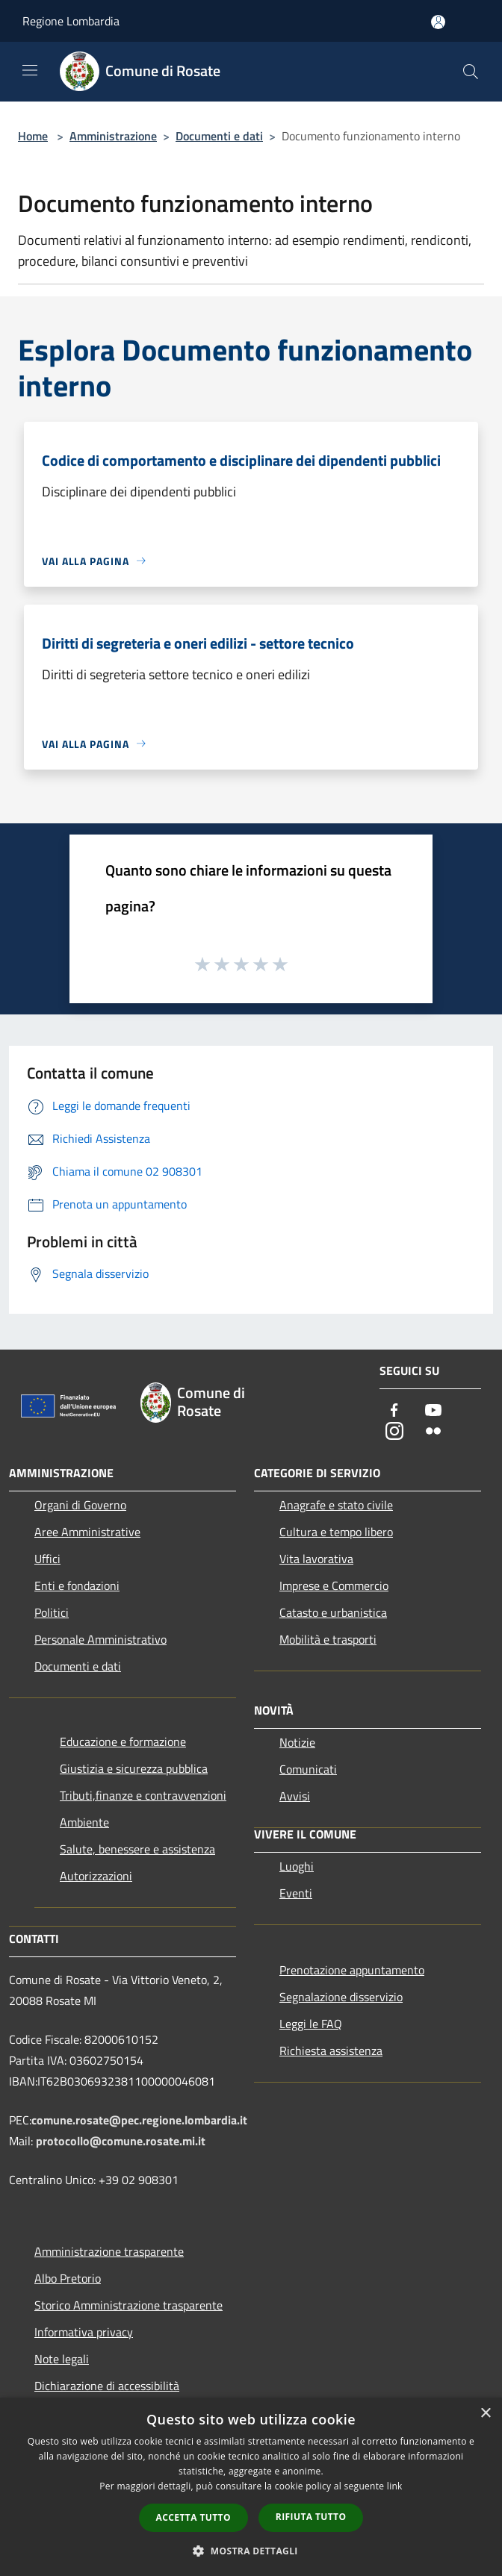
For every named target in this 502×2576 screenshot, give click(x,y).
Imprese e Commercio (333, 1585)
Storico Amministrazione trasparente (128, 2305)
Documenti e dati (219, 136)
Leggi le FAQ (310, 2024)
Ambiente (84, 1822)
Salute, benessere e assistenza (137, 1849)
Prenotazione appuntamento (351, 1970)
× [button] (485, 2413)
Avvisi (294, 1796)
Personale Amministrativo (100, 1639)
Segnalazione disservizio (341, 1997)
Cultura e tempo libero (336, 1532)
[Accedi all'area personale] (438, 22)
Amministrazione (113, 136)
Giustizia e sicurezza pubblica (134, 1768)
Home (33, 136)
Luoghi (296, 1866)
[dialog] (251, 2487)
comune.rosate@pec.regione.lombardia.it (139, 2120)
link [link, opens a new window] (395, 2486)
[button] (251, 2550)
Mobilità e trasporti (327, 1639)
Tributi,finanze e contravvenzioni (143, 1795)
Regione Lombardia (71, 21)
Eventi (295, 1893)
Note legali (61, 2359)
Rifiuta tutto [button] (311, 2516)
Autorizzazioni (96, 1876)
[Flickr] (433, 1432)
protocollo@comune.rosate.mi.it (120, 2141)
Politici (51, 1612)
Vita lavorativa (316, 1559)
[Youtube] (433, 1411)
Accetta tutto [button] (193, 2517)
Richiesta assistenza (330, 2050)
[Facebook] (394, 1411)
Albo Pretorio (67, 2278)
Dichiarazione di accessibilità (106, 2386)
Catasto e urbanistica (333, 1612)
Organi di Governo (80, 1505)
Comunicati (308, 1769)
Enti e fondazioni (77, 1585)
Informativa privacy (83, 2332)
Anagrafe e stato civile (336, 1505)
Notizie (297, 1742)
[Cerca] (471, 72)
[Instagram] (394, 1432)
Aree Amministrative (87, 1532)
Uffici (47, 1559)
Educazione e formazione (123, 1741)
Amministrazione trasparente (109, 2251)
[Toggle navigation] (30, 70)
